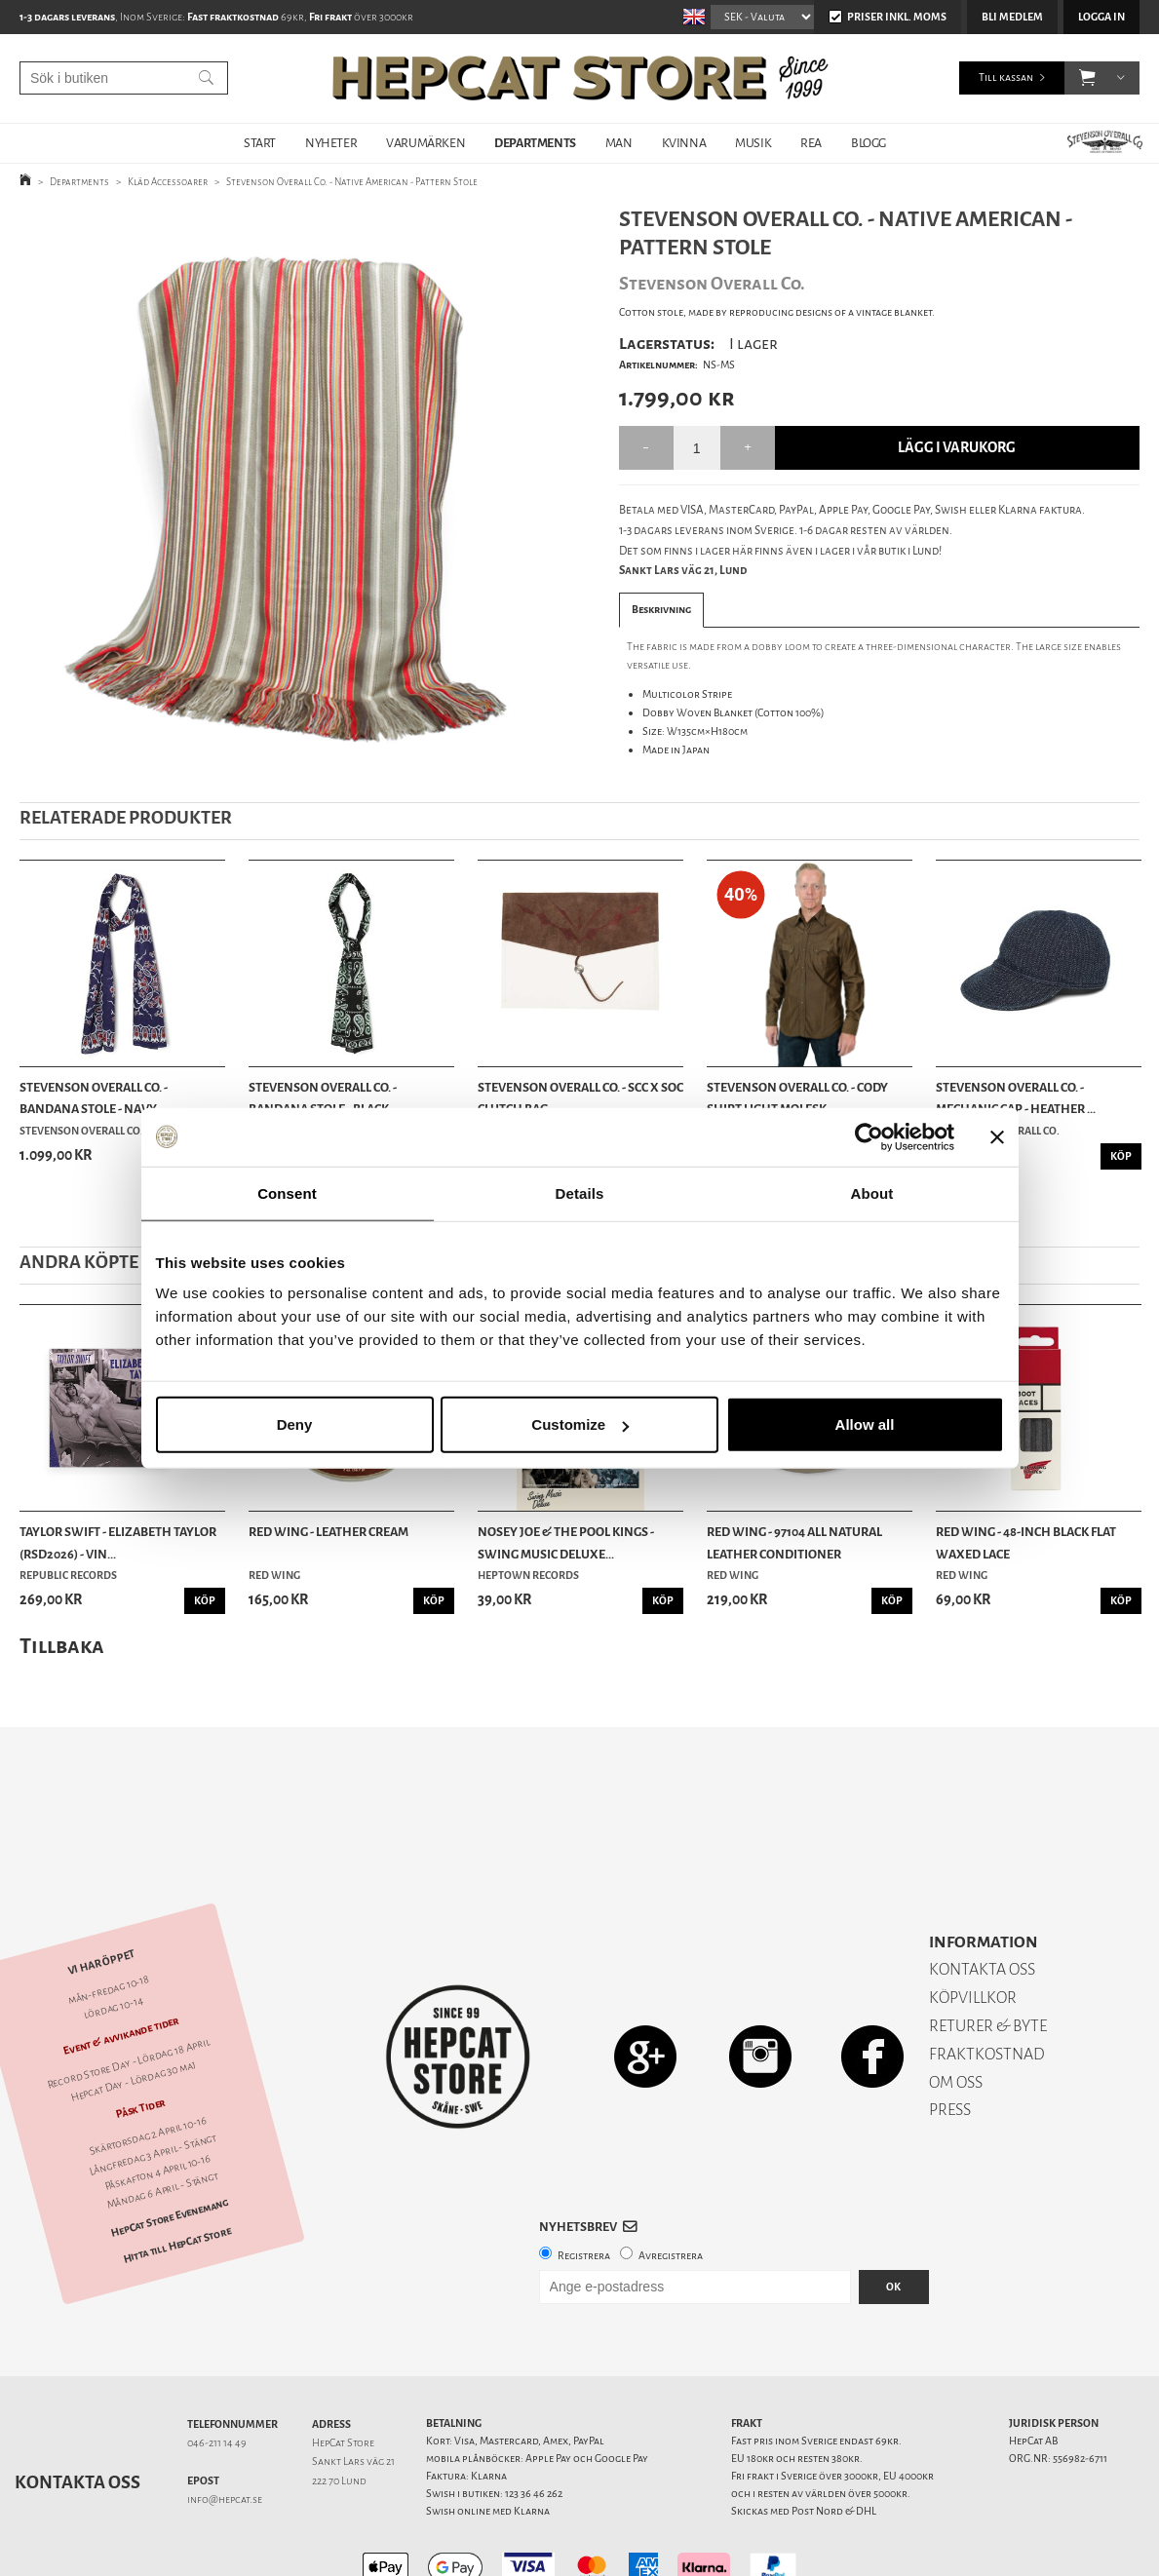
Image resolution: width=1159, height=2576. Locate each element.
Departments (79, 181)
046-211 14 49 (217, 2374)
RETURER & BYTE (988, 1957)
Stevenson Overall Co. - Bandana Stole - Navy (93, 1098)
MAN (619, 143)
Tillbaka (61, 1646)
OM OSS (956, 2014)
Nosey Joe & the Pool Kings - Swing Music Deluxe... (566, 1542)
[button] (1087, 78)
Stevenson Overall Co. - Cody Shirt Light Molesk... (797, 1098)
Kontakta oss (77, 2414)
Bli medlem (1012, 17)
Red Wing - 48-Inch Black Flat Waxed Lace (1026, 1542)
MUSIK (753, 143)
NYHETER (331, 143)
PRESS (950, 2041)
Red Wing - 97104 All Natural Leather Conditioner (794, 1542)
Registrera (584, 2187)
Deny (295, 1424)
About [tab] (872, 1192)
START (260, 143)
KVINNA (684, 143)
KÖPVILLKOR (973, 1929)
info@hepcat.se (224, 2431)
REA (811, 143)
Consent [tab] (287, 1192)
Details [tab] (580, 1192)
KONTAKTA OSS (982, 1901)
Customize (580, 1424)
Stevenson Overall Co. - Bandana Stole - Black (323, 1098)
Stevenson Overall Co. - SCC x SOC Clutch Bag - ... (580, 1098)
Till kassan (1006, 77)
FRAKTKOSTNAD (987, 1986)
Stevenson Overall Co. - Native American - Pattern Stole (352, 181)
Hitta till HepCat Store (177, 2176)
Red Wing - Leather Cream (328, 1531)
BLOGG (868, 143)
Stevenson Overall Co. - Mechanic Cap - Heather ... (1016, 1098)
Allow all (865, 1424)
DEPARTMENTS (535, 143)
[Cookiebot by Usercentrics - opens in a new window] (869, 1136)
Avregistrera (670, 2187)
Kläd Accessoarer (168, 181)
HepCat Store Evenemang (169, 2149)
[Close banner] (997, 1136)
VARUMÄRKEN (425, 143)
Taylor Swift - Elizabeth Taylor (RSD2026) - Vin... (117, 1542)
